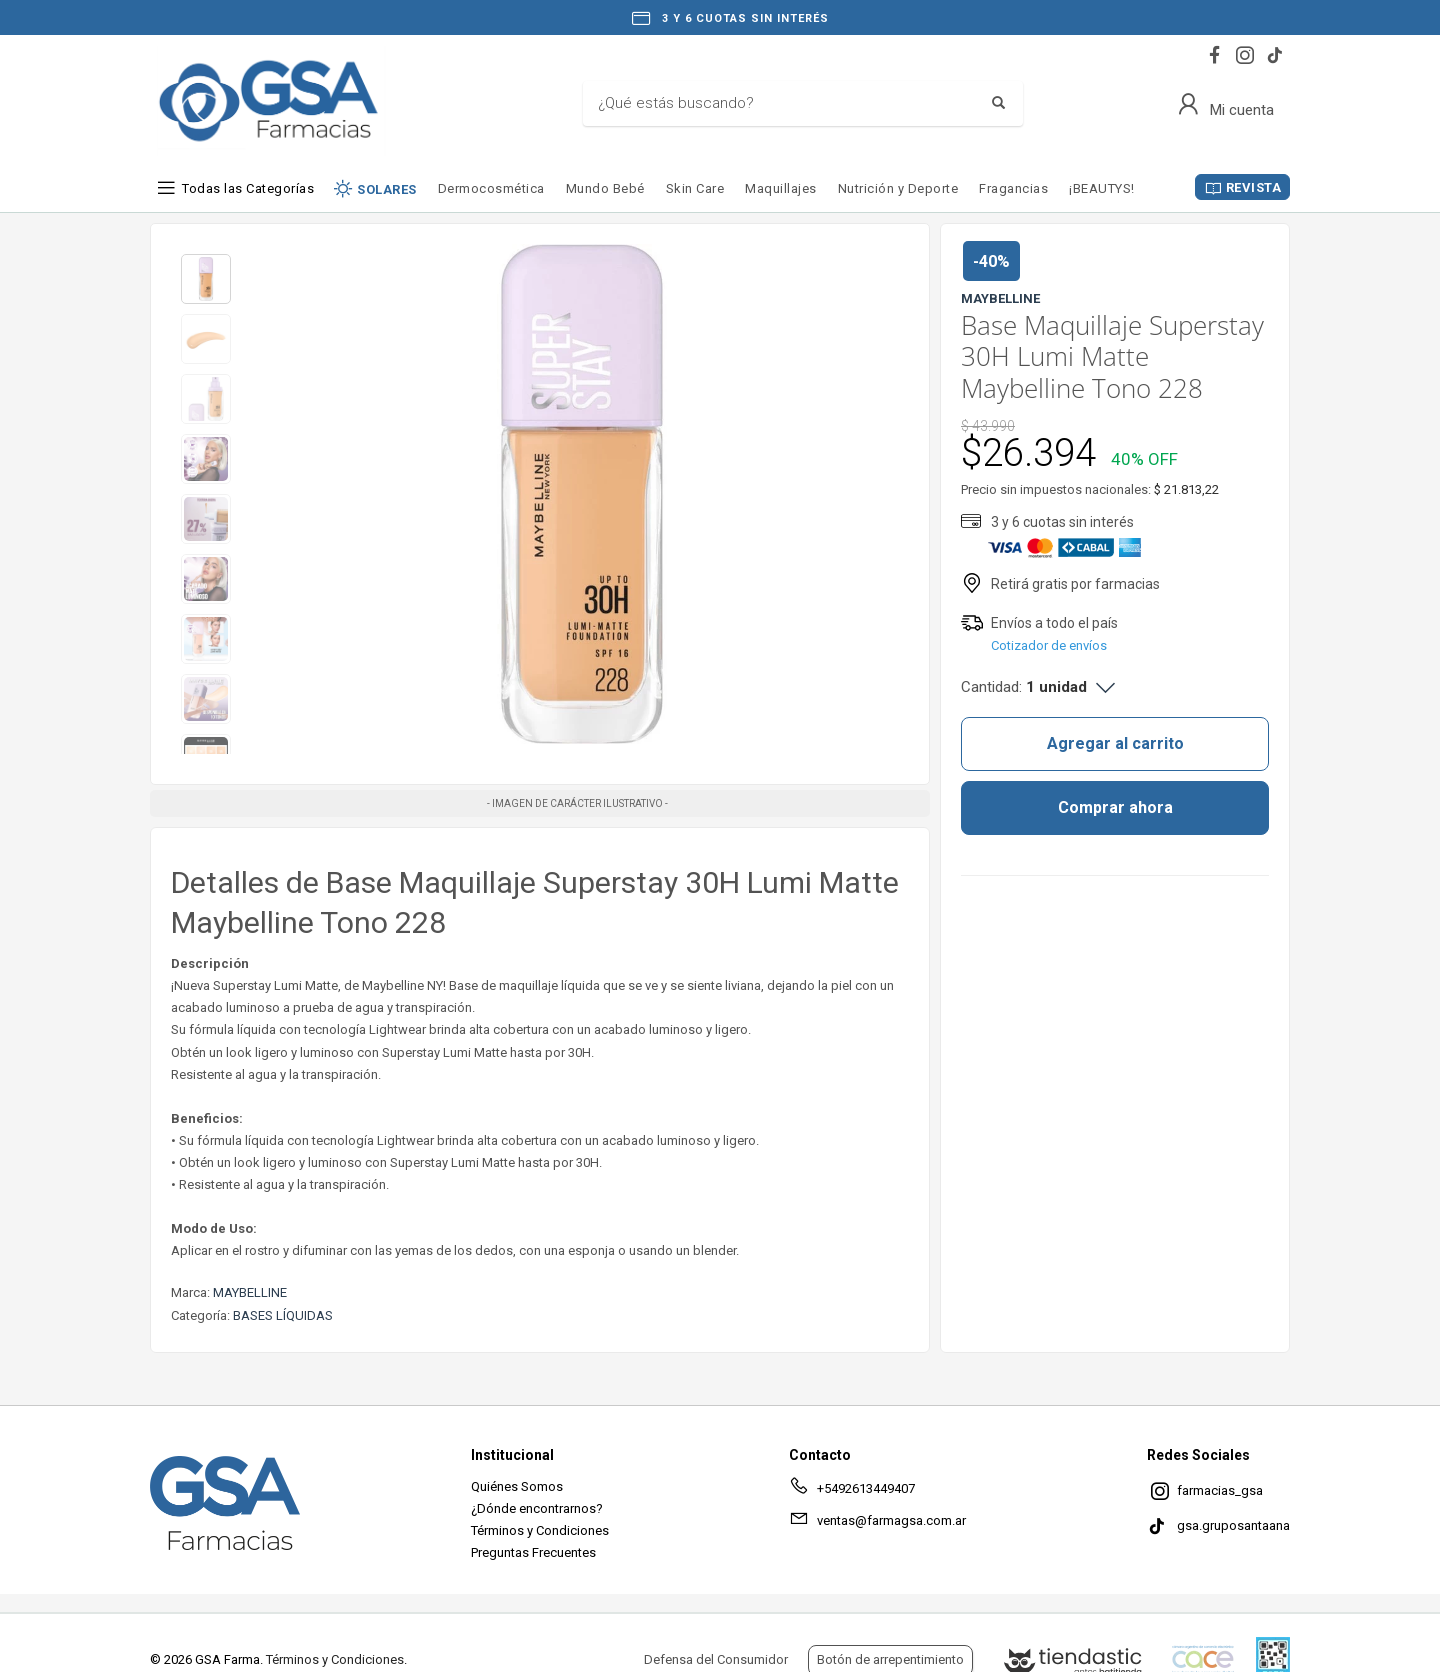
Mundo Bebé (605, 188)
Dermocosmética (491, 188)
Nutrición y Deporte (898, 188)
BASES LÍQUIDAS (283, 1315)
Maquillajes (781, 188)
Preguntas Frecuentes (533, 1552)
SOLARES (387, 189)
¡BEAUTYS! (1102, 188)
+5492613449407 (852, 1492)
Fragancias (1013, 188)
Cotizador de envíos (1049, 645)
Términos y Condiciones (540, 1530)
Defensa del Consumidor (716, 1659)
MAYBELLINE (250, 1292)
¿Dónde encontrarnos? (537, 1508)
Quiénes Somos (517, 1486)
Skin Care (695, 188)
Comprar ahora (1115, 807)
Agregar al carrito (1115, 743)
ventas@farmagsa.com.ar (877, 1524)
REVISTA (1254, 187)
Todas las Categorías (248, 188)
